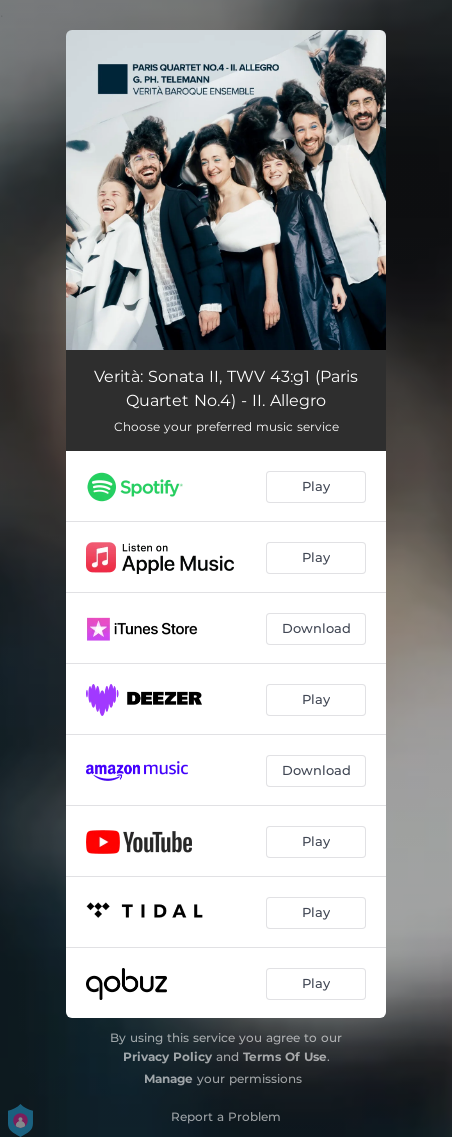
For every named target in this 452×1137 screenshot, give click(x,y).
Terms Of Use (285, 1056)
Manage (168, 1078)
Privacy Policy (167, 1056)
